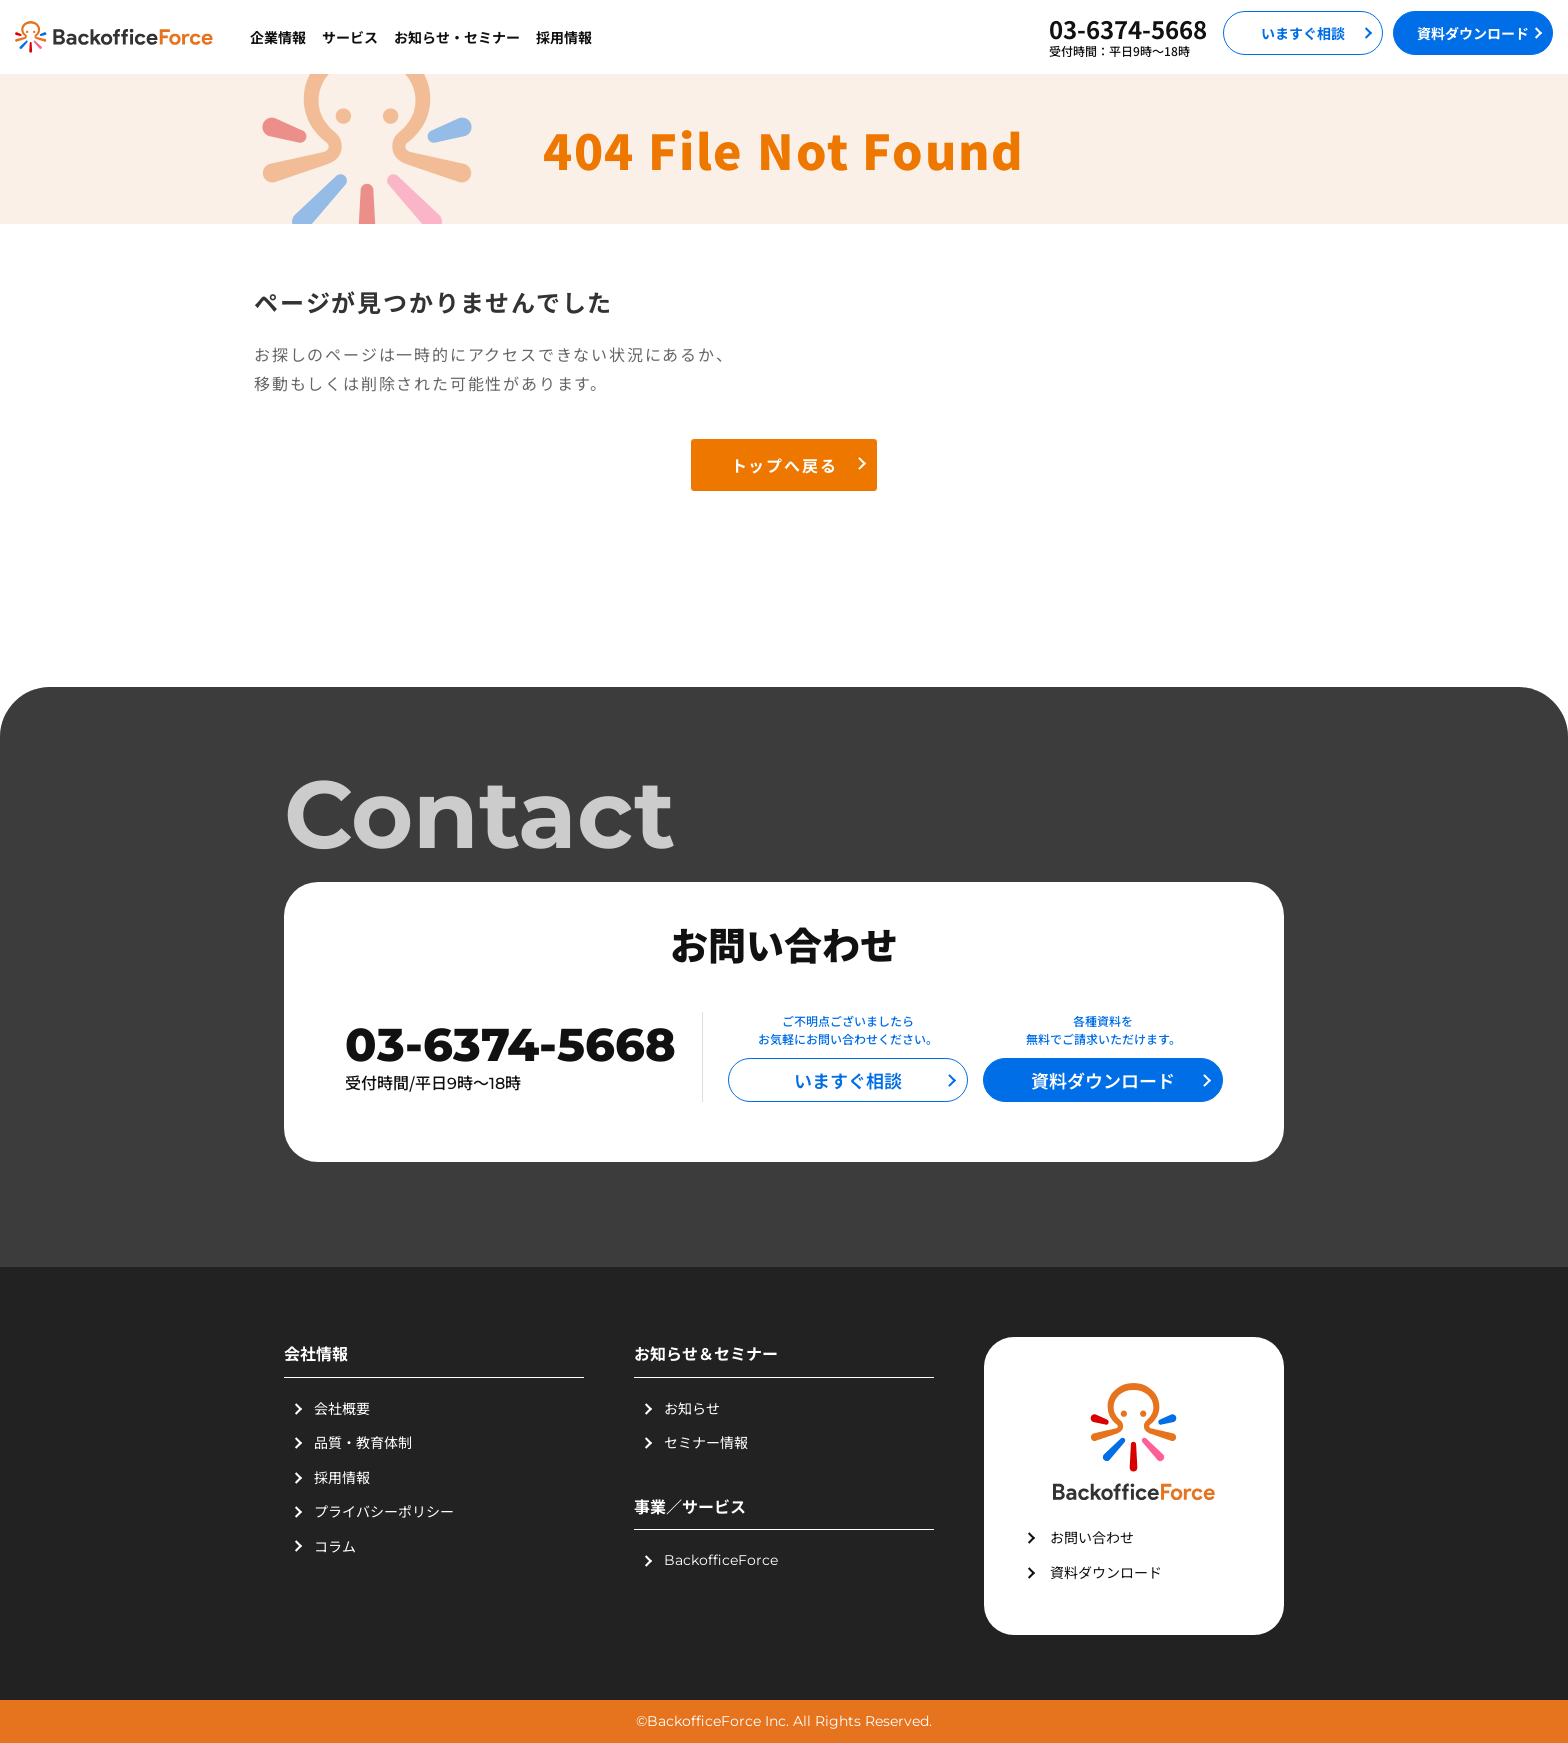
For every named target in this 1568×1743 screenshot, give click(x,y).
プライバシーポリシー (384, 1511)
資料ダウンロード (1473, 33)
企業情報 (278, 37)
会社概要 (342, 1408)
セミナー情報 (706, 1442)
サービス (350, 37)
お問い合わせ (1092, 1537)
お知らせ (692, 1408)
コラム (335, 1546)
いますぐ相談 (1303, 33)
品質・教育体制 (363, 1442)
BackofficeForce (721, 1560)
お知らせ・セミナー (457, 37)
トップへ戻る (784, 465)
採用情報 (564, 37)
